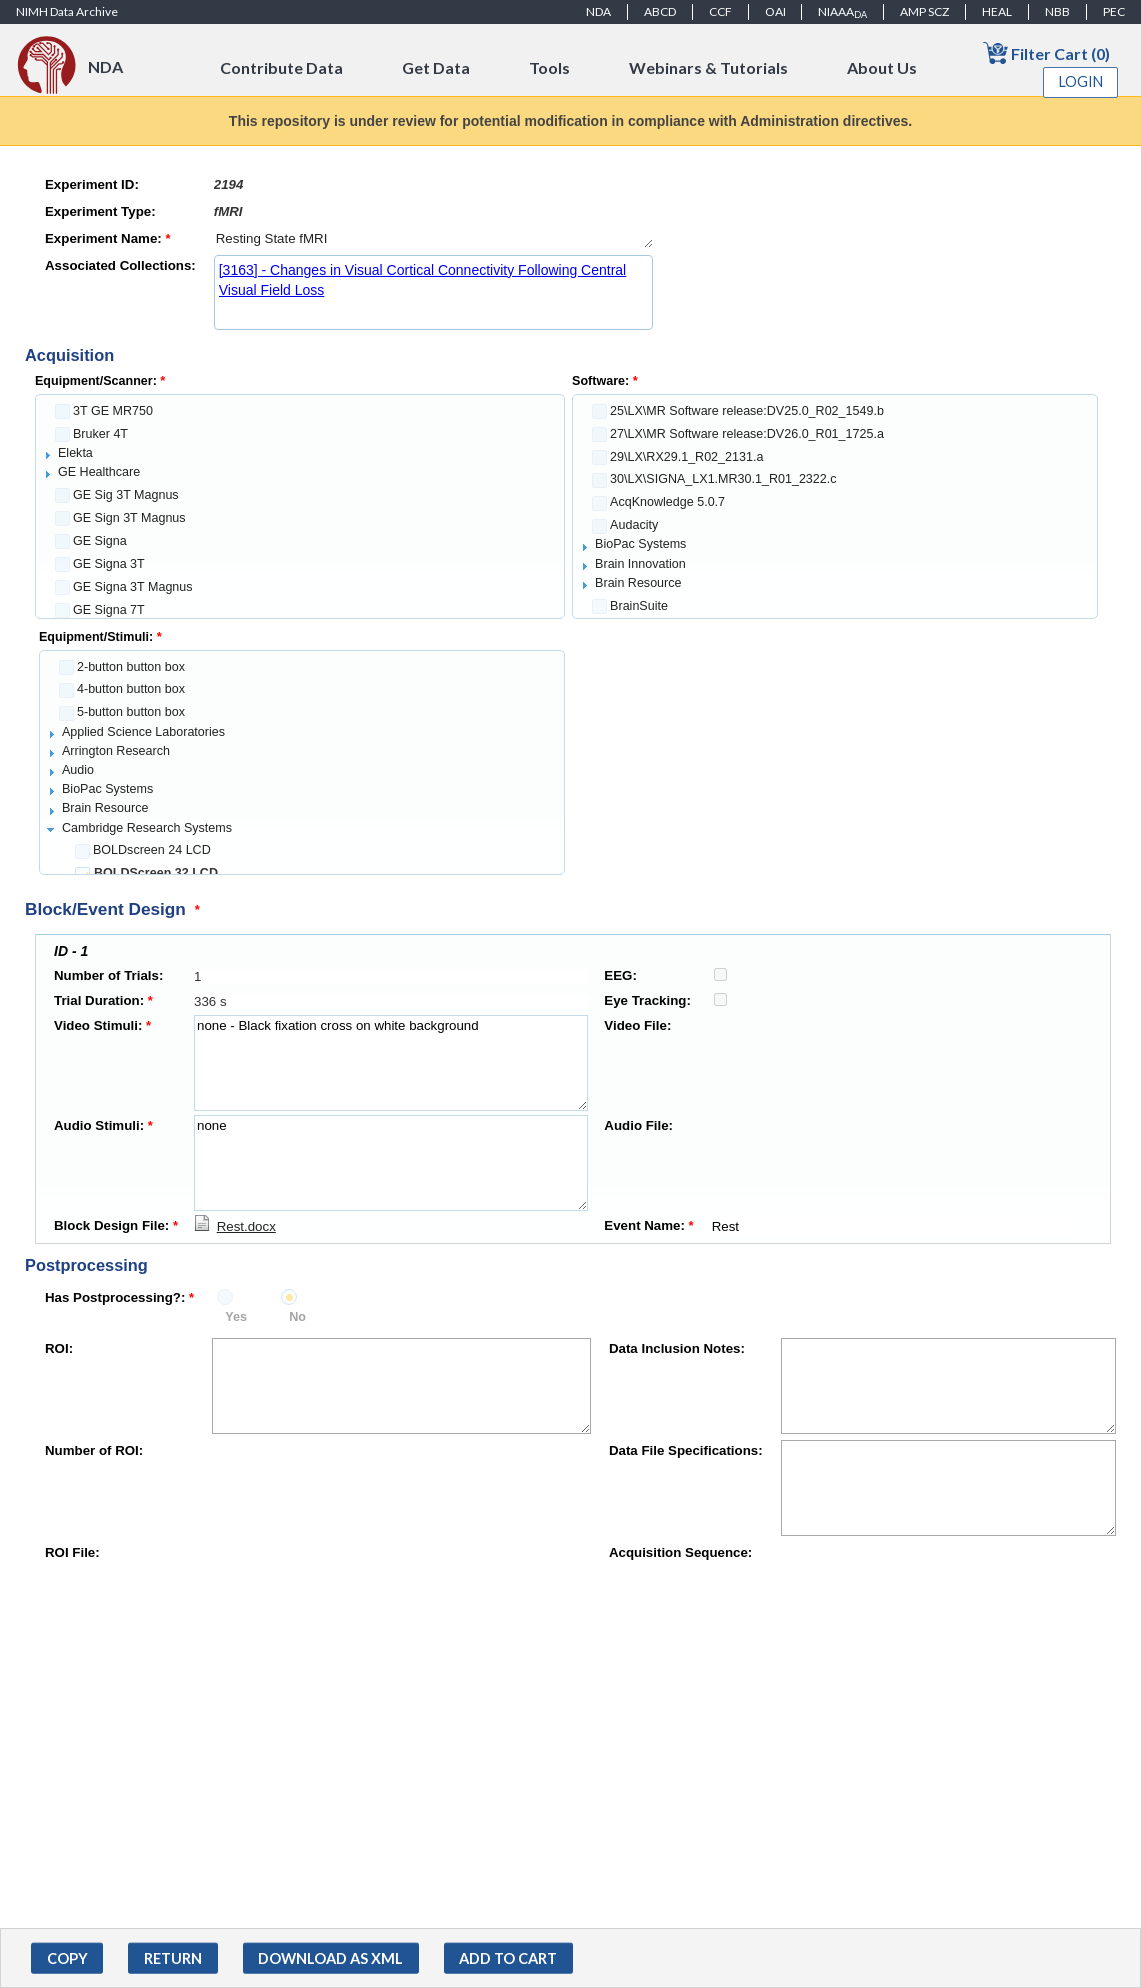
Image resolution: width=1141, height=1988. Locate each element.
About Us (882, 67)
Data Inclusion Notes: (677, 1348)
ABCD (660, 11)
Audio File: (638, 1125)
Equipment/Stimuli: (100, 637)
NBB (1057, 11)
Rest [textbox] (896, 1226)
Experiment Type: (100, 211)
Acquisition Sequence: (680, 1552)
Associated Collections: (120, 265)
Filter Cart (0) (1046, 52)
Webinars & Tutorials (708, 67)
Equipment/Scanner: (100, 381)
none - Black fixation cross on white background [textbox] (391, 1063)
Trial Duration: (103, 1000)
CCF (720, 11)
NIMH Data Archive (67, 11)
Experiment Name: (108, 238)
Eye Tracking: (647, 1000)
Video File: (637, 1025)
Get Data (436, 67)
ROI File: (72, 1552)
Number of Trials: (108, 975)
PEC (1114, 11)
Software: (605, 381)
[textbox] (433, 184)
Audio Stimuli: (103, 1125)
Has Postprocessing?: (119, 1297)
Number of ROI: (94, 1450)
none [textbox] (391, 1163)
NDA (598, 11)
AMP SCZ (924, 11)
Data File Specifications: (686, 1450)
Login (1081, 81)
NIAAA (842, 12)
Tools (549, 67)
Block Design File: (116, 1225)
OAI (775, 11)
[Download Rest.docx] (235, 1226)
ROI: (59, 1348)
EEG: (620, 975)
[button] (67, 1958)
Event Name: (648, 1225)
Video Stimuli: (102, 1025)
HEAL (997, 11)
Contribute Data (281, 67)
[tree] (300, 506)
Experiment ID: (92, 184)
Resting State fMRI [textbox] (433, 238)
